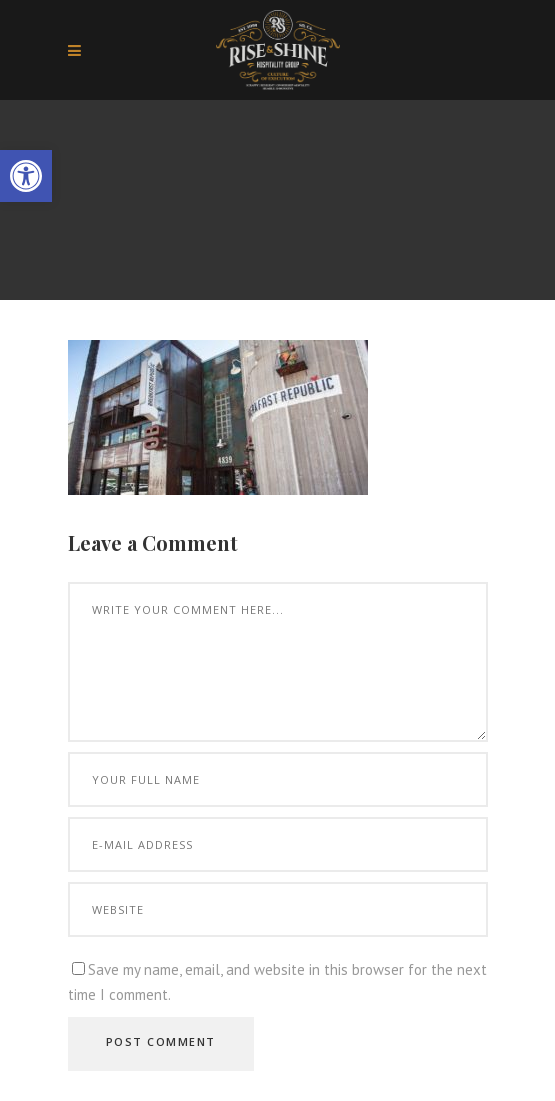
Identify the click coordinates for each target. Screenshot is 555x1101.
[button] (26, 176)
